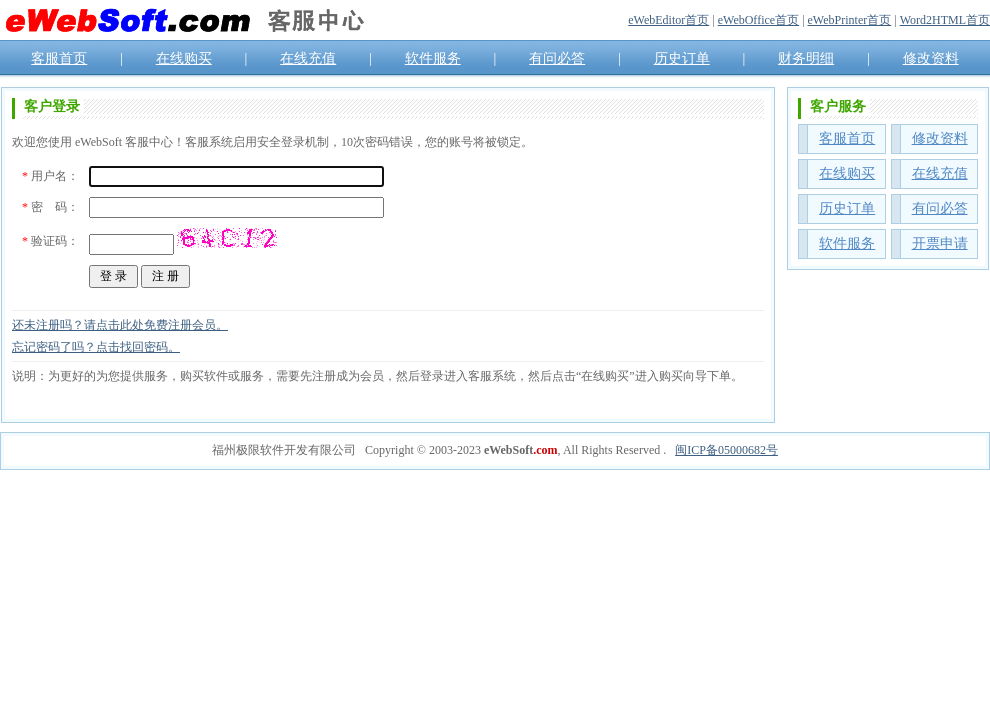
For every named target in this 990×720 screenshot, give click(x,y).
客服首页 (59, 58)
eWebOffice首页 (758, 20)
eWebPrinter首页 (850, 20)
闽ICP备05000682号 (726, 450)
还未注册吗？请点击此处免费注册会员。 (120, 325)
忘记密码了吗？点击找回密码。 (96, 347)
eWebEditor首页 (668, 20)
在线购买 (184, 58)
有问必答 (557, 58)
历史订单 (682, 58)
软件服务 (433, 58)
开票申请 (940, 243)
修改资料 (931, 58)
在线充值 (308, 58)
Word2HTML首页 (945, 20)
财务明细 (806, 58)
